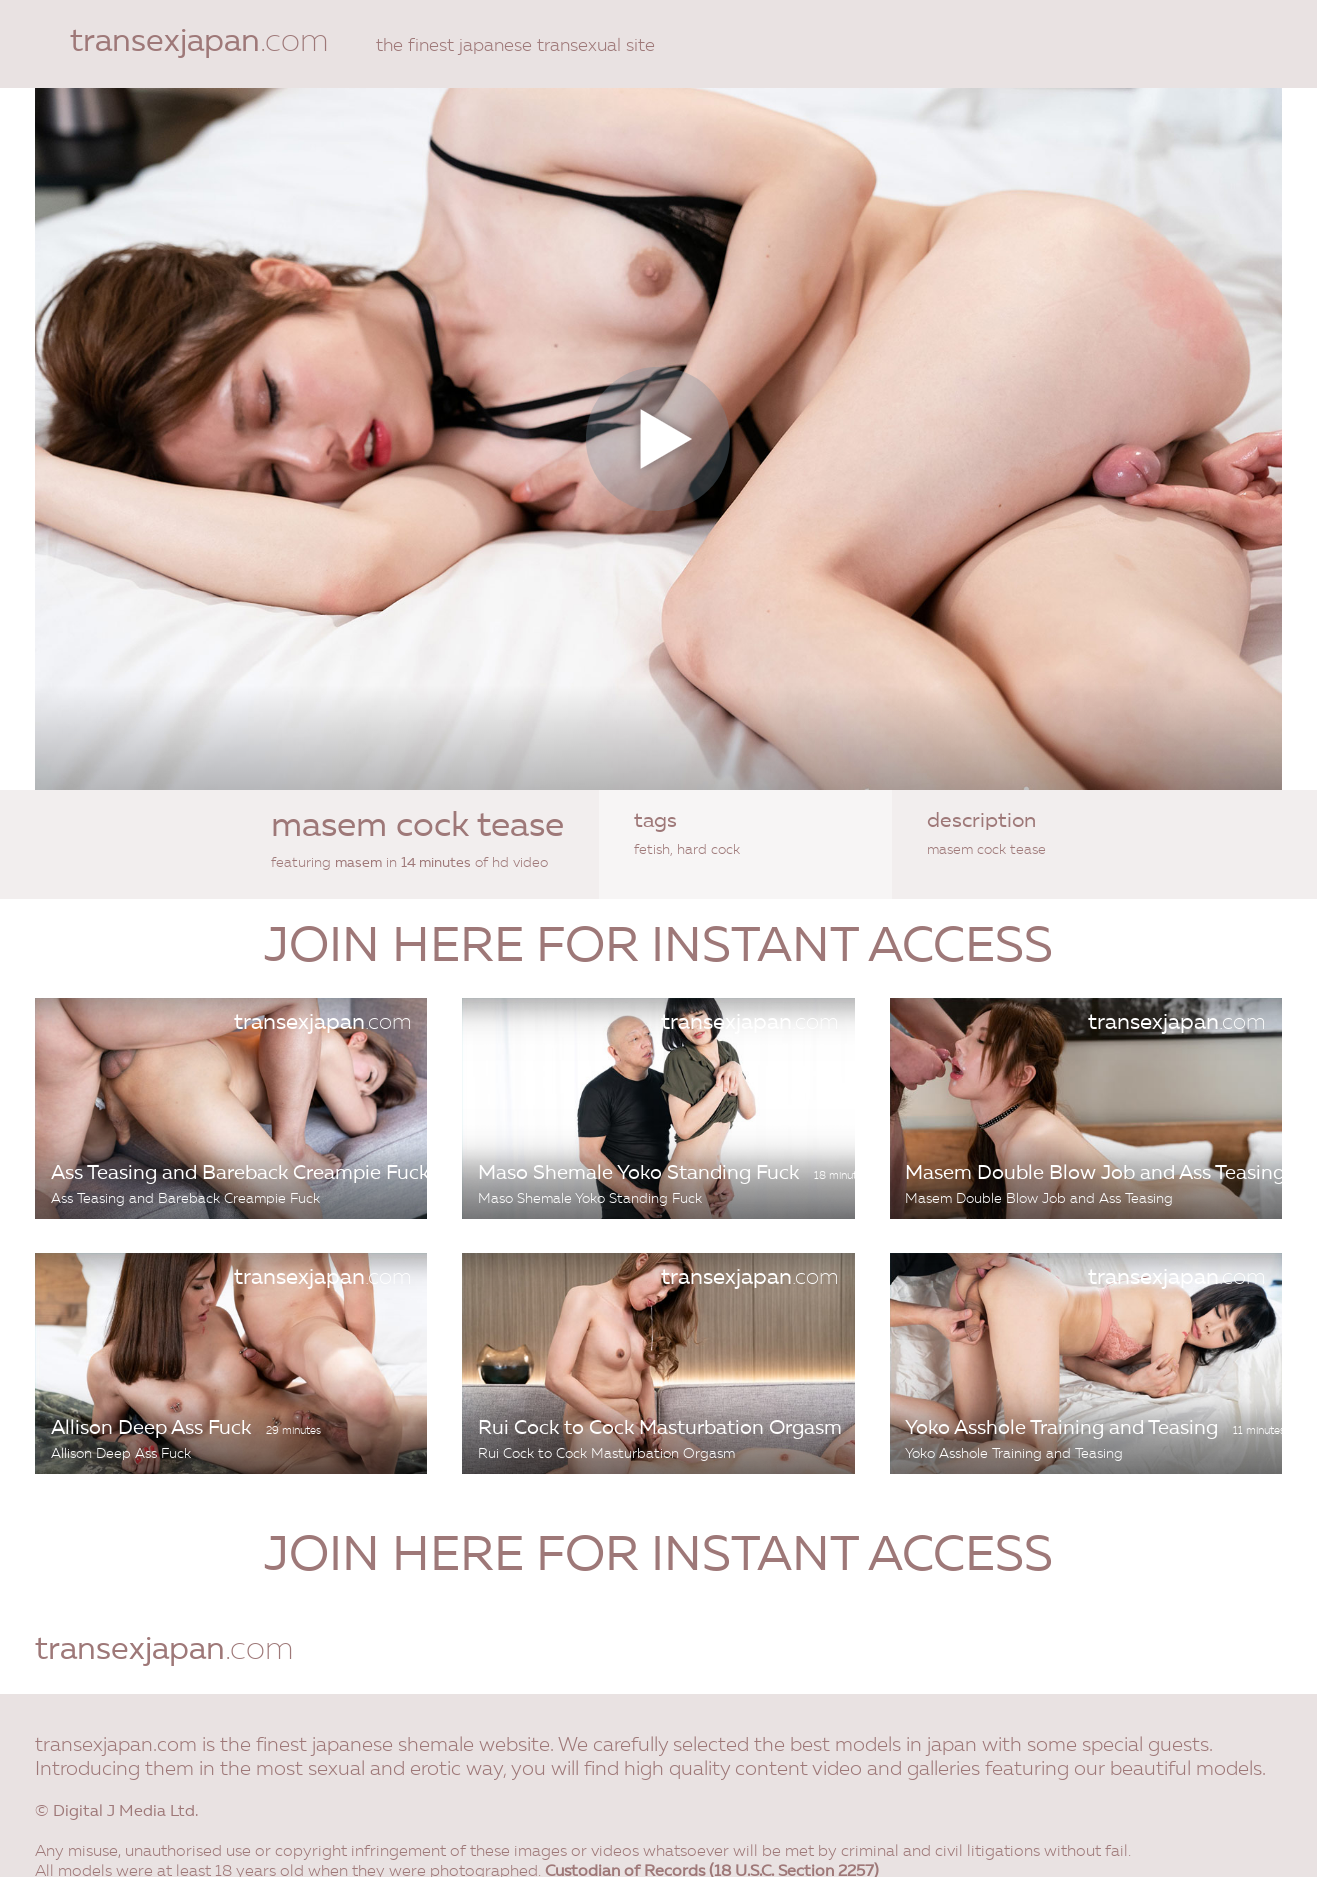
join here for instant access (658, 948)
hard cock (708, 850)
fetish (652, 850)
